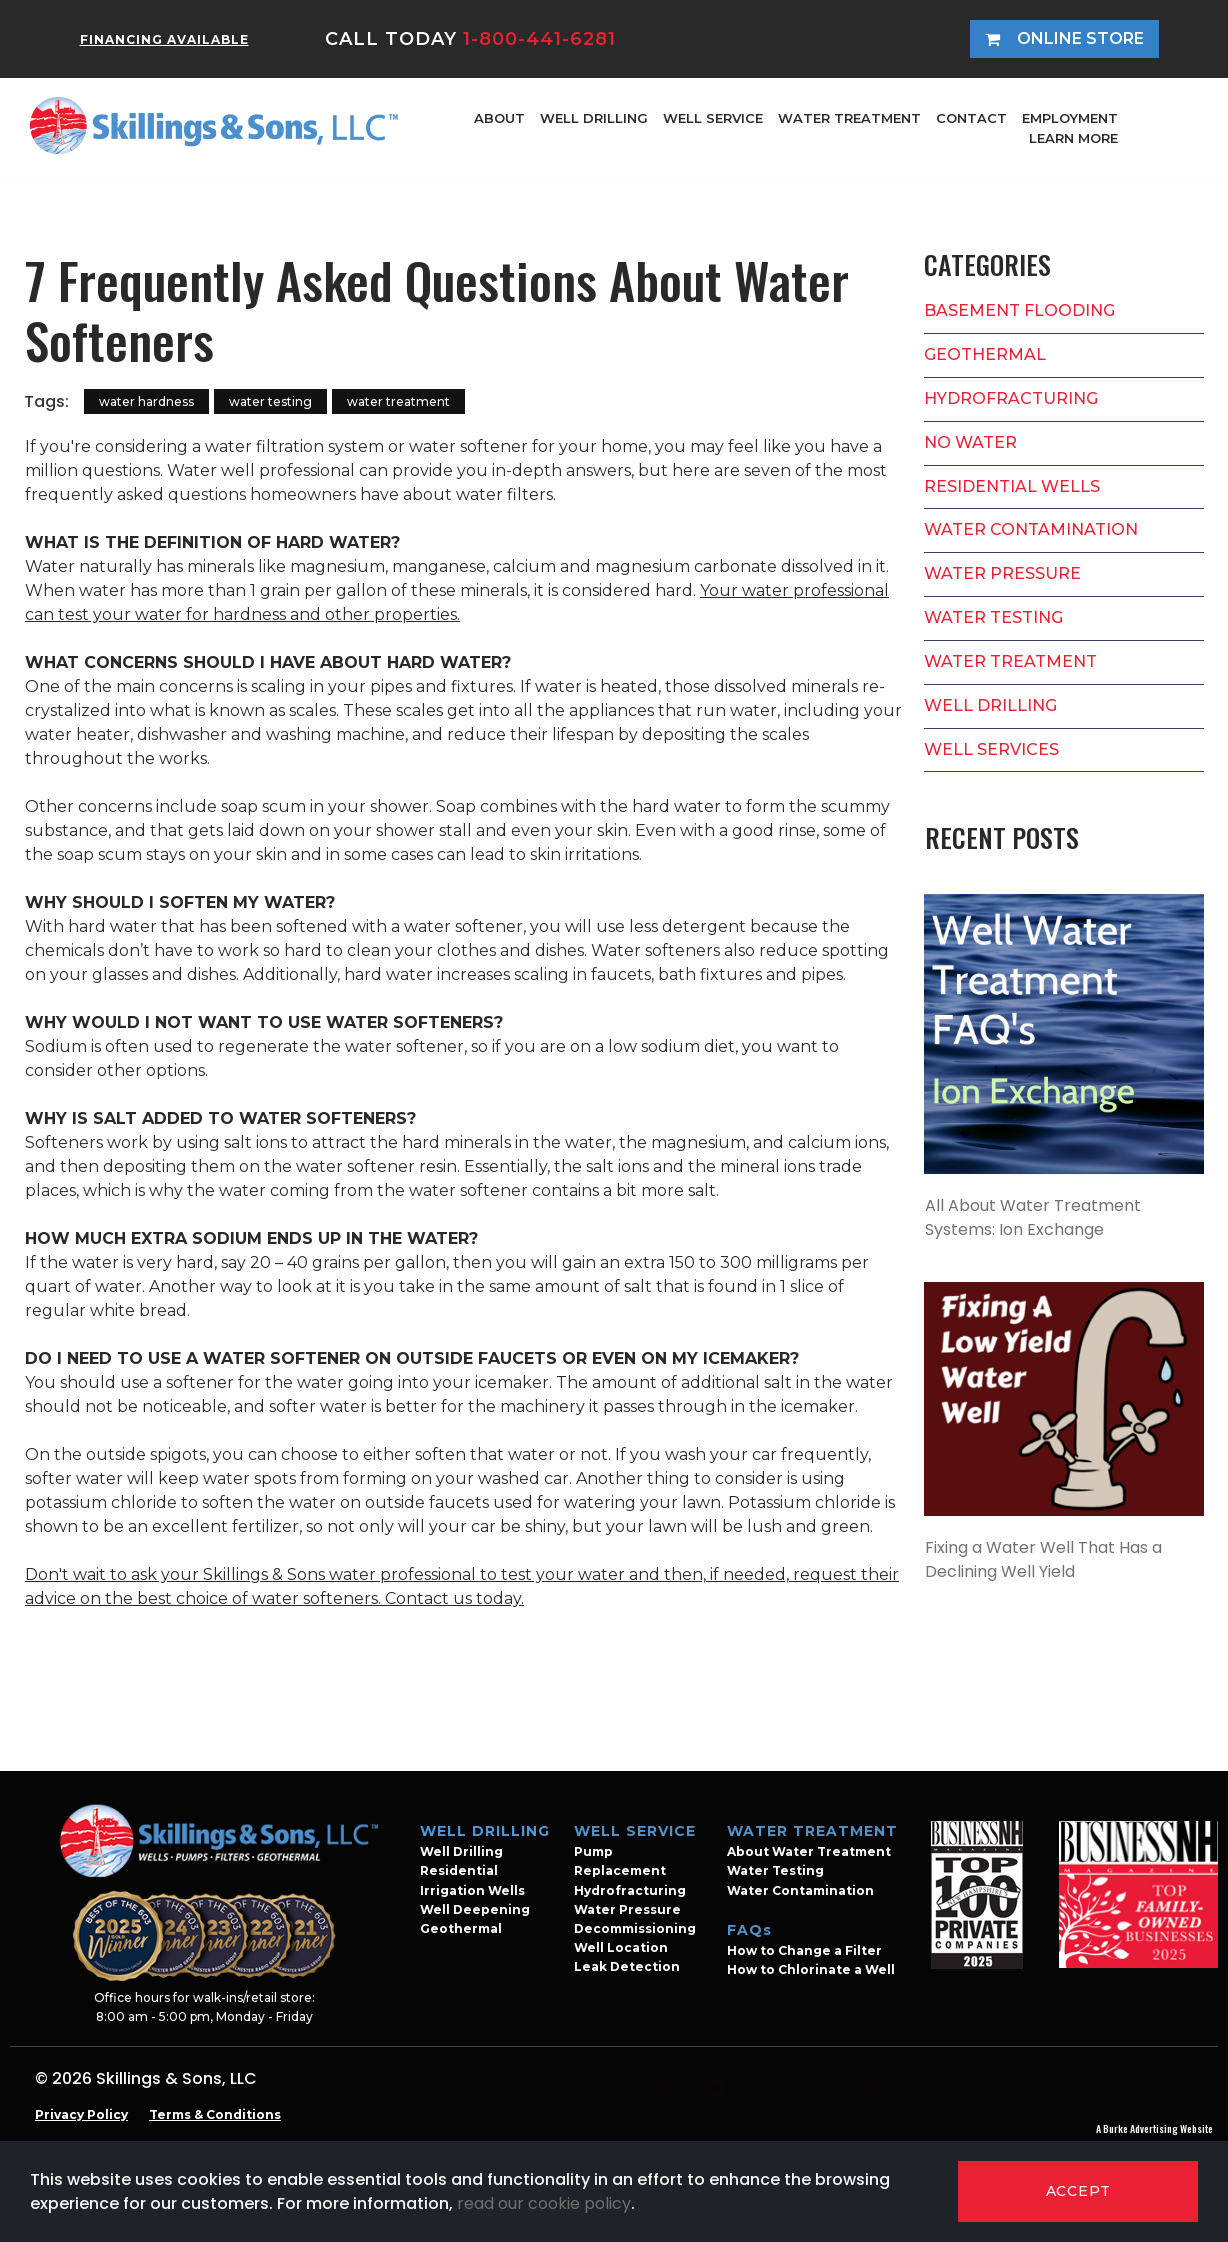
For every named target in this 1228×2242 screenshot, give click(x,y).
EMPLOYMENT (1070, 118)
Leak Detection (627, 1966)
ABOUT (499, 118)
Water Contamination (800, 1890)
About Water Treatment (809, 1851)
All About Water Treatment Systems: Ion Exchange (1033, 1217)
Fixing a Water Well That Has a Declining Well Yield (1043, 1559)
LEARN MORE (1073, 138)
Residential (459, 1870)
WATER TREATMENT (849, 118)
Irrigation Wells (472, 1890)
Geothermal (461, 1928)
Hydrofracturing (630, 1890)
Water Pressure (627, 1909)
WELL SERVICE (713, 118)
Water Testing (775, 1870)
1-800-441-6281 (539, 39)
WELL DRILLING (594, 118)
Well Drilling (461, 1851)
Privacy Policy (81, 2114)
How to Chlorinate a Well (811, 1969)
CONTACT (971, 118)
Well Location (621, 1947)
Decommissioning (635, 1928)
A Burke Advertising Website (1154, 2128)
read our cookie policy (544, 2203)
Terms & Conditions (215, 2114)
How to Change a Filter (804, 1950)
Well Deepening (475, 1909)
